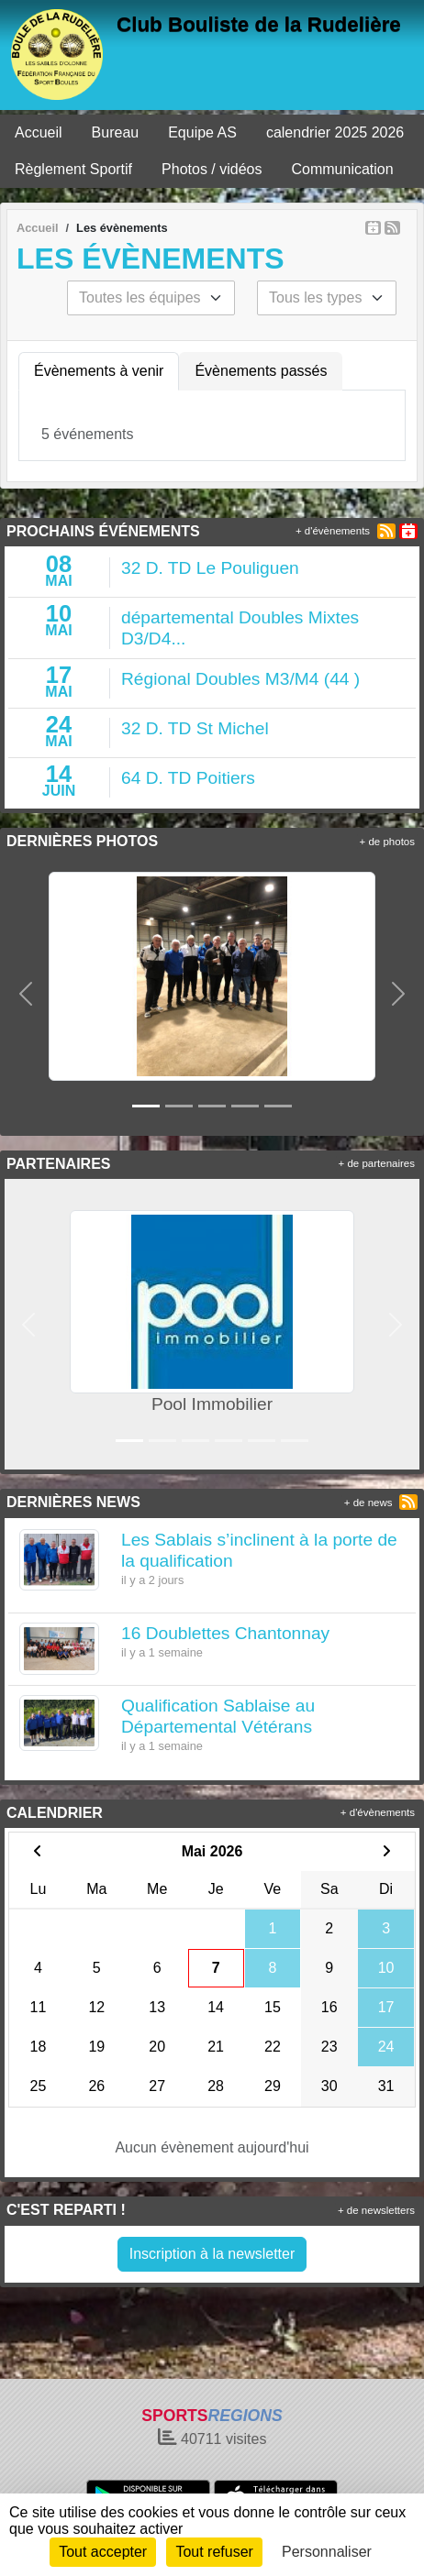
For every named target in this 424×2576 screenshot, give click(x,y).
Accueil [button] (38, 132)
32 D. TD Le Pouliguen (210, 568)
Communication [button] (342, 169)
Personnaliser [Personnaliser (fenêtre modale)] (327, 2551)
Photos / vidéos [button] (212, 169)
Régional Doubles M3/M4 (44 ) (240, 678)
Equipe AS (202, 132)
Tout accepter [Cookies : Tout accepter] (103, 2551)
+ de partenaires (377, 1163)
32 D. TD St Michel (195, 728)
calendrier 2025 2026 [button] (335, 132)
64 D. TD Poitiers (188, 777)
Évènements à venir (98, 371)
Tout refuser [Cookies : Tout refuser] (213, 2551)
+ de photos (387, 841)
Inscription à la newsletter (212, 2254)
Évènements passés (261, 371)
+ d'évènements (333, 530)
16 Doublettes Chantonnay (225, 1633)
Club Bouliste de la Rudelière (259, 24)
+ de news (368, 1502)
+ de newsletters (376, 2210)
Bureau (115, 132)
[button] (25, 994)
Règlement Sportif (73, 169)
